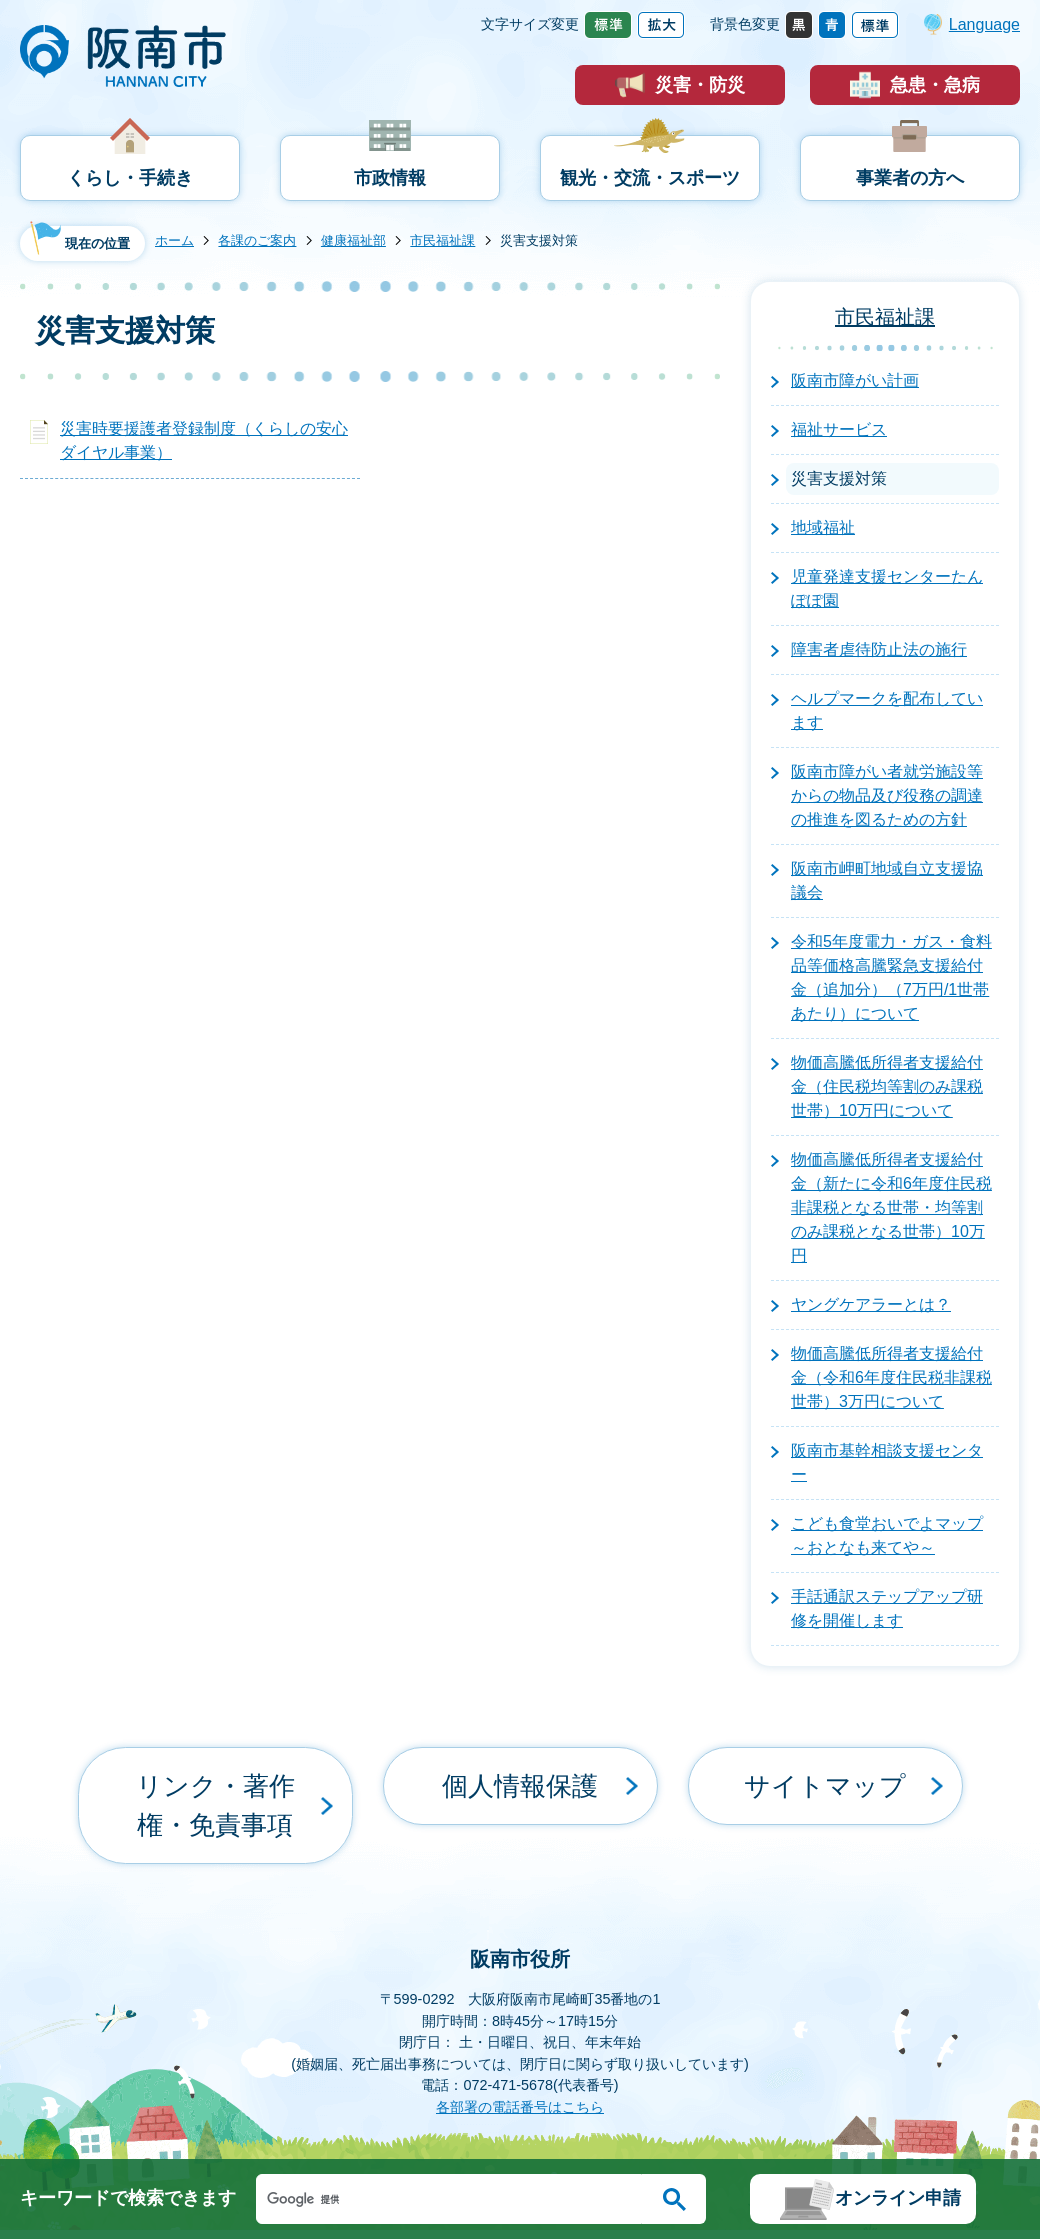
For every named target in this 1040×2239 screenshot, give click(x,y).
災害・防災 (700, 85)
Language (984, 24)
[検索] (454, 2199)
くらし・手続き (130, 178)
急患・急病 (935, 85)
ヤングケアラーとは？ (871, 1304)
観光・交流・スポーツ (650, 178)
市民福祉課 (442, 240)
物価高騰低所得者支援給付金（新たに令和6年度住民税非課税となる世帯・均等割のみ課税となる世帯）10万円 (891, 1207)
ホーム (174, 240)
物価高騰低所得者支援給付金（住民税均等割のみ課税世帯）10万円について (887, 1086)
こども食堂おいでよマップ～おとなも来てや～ (887, 1535)
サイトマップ (825, 1769)
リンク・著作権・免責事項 (215, 1769)
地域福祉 (823, 527)
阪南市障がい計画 (855, 380)
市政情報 (390, 178)
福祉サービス (839, 429)
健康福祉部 (353, 240)
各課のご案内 (257, 240)
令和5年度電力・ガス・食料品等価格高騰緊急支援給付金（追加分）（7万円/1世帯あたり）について (891, 977)
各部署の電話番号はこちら (520, 2036)
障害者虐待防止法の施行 (879, 649)
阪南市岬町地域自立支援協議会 (887, 880)
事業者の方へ (910, 178)
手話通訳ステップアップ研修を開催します (887, 1608)
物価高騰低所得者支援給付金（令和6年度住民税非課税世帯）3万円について (891, 1377)
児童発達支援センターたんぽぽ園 (887, 588)
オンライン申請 (898, 2198)
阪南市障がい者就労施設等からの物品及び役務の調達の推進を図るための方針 (887, 795)
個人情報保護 (520, 1769)
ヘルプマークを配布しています (887, 710)
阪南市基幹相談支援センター (887, 1462)
